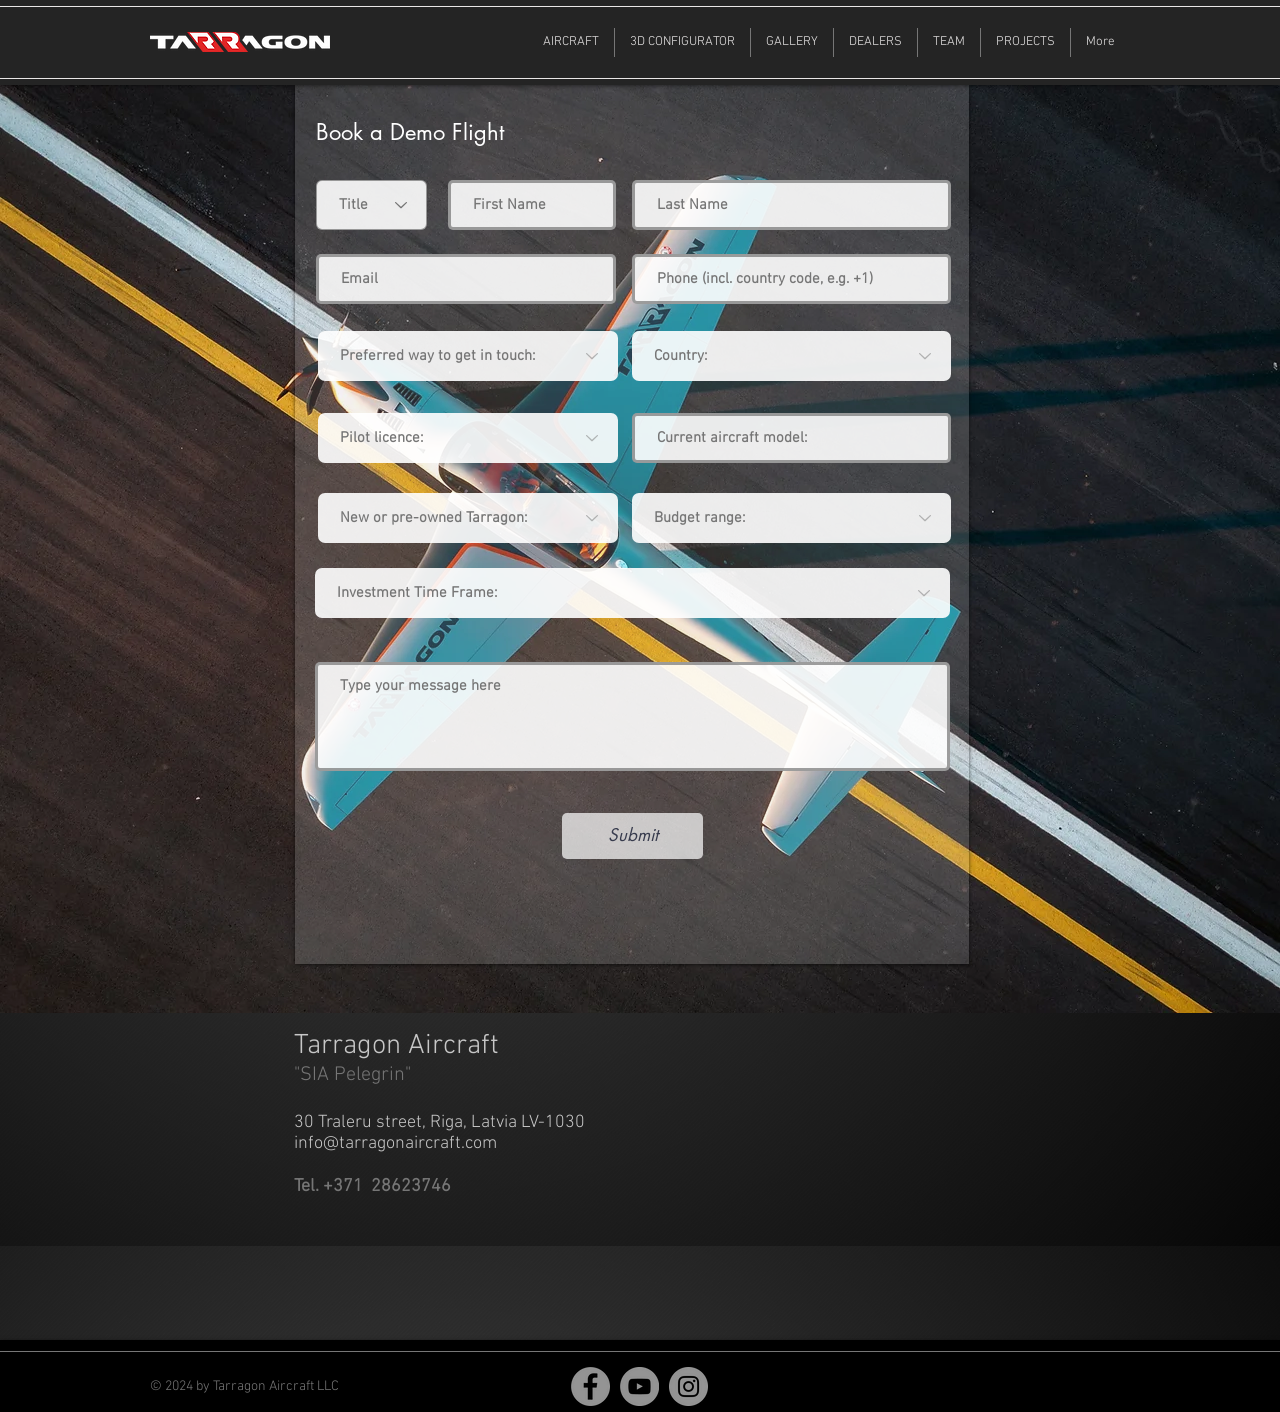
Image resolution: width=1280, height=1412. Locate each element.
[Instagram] (688, 1386)
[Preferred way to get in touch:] (468, 356)
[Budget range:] (791, 518)
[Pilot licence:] (468, 438)
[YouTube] (639, 1386)
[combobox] (791, 356)
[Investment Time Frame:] (632, 593)
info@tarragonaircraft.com (395, 1143)
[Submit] (632, 836)
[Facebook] (590, 1386)
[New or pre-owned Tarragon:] (468, 518)
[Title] (371, 205)
